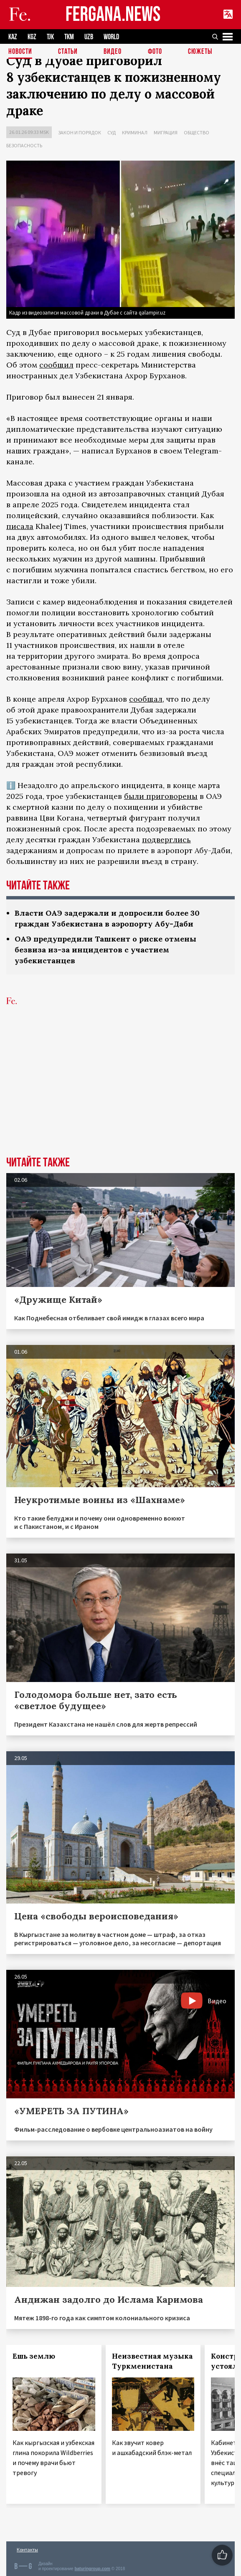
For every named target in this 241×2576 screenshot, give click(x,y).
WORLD (111, 37)
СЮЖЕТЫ (200, 52)
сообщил (56, 365)
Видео (113, 52)
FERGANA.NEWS (113, 15)
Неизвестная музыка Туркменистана (152, 2361)
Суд (111, 132)
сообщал (145, 699)
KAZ (12, 37)
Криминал (134, 132)
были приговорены (161, 796)
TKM (69, 37)
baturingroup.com (92, 2568)
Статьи (68, 52)
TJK (50, 37)
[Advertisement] (120, 1093)
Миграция (166, 132)
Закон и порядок (79, 132)
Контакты (27, 2549)
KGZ (32, 37)
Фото (155, 52)
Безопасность (24, 145)
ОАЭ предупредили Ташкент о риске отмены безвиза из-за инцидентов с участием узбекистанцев (105, 949)
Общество (196, 132)
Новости (20, 52)
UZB (88, 37)
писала (19, 526)
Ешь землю (34, 2356)
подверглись (166, 839)
